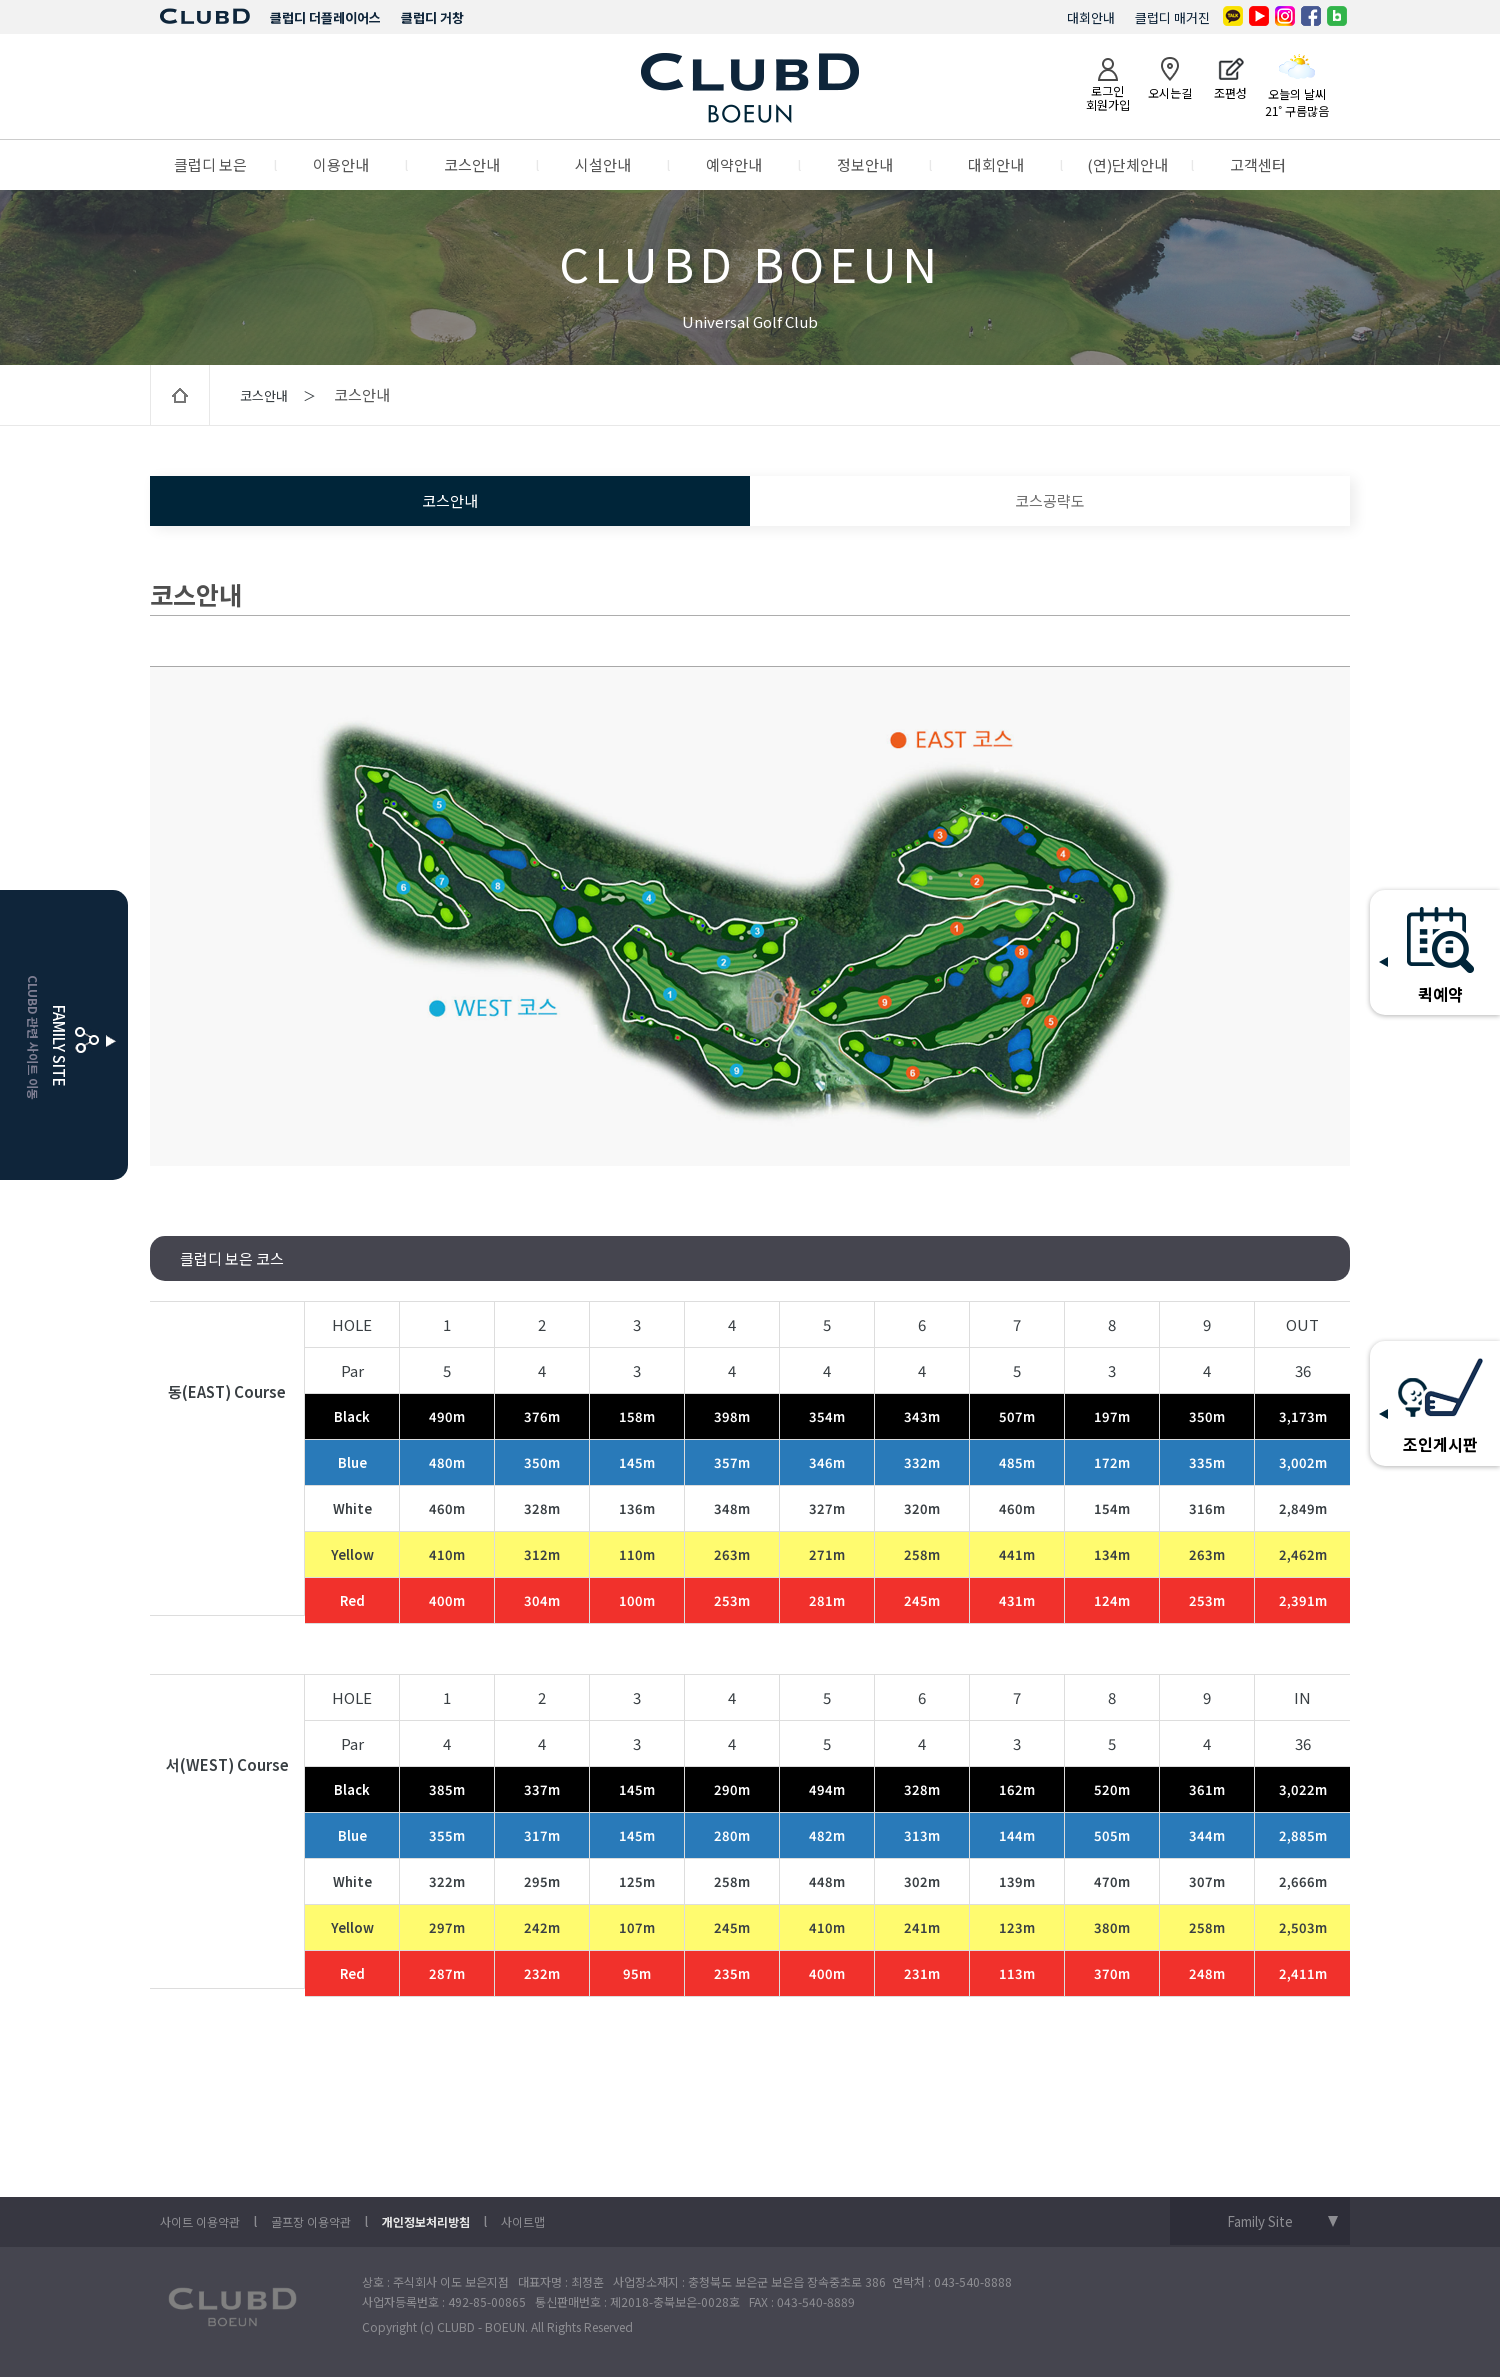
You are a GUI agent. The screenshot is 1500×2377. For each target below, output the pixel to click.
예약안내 (734, 164)
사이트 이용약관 (200, 2221)
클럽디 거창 (432, 17)
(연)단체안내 (1127, 164)
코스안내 (472, 164)
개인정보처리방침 (426, 2221)
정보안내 (865, 164)
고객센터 (1258, 164)
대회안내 (1091, 17)
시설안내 (603, 164)
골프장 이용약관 (311, 2221)
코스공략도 (1050, 500)
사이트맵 (523, 2221)
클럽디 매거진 (1172, 17)
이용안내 (341, 164)
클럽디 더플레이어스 (325, 17)
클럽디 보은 (210, 164)
